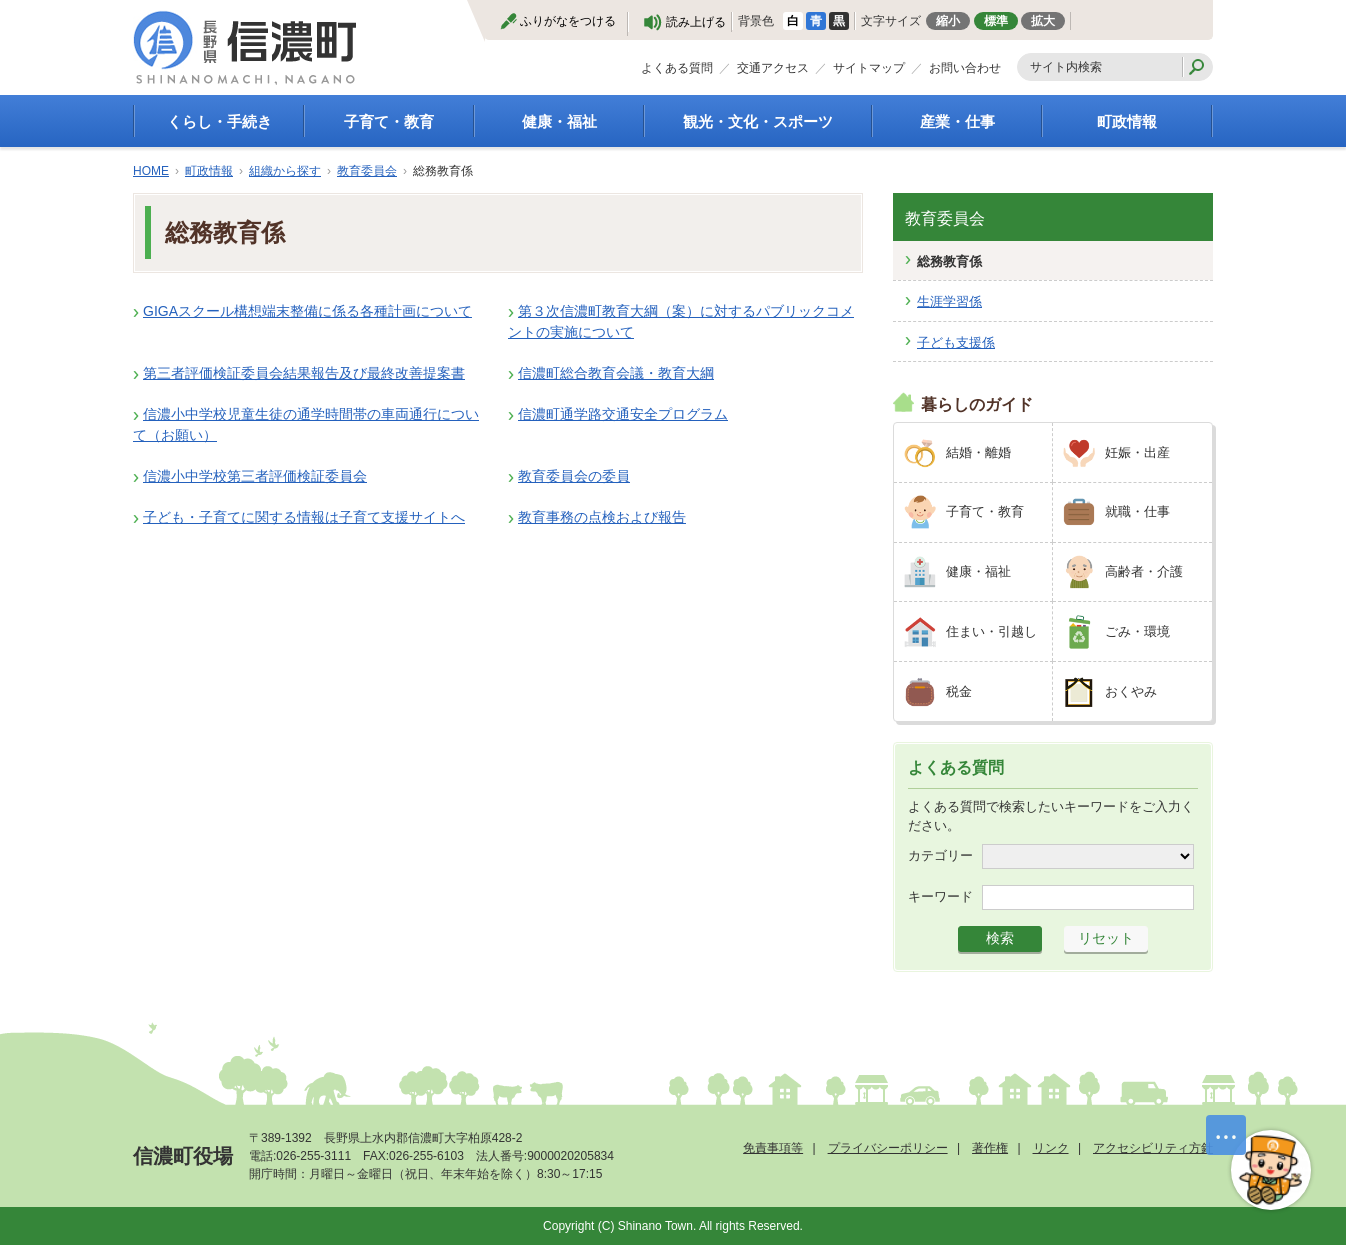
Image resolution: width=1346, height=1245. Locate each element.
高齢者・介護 (1144, 571)
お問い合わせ (965, 68)
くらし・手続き (219, 121)
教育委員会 (367, 171)
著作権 (990, 1148)
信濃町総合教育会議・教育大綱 (616, 373)
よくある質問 (677, 68)
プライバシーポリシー (888, 1148)
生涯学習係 (949, 301)
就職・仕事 (1137, 511)
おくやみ (1131, 691)
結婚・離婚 (978, 452)
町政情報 (1127, 121)
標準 (996, 21)
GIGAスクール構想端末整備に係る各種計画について (307, 311)
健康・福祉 (559, 121)
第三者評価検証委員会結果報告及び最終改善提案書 (304, 373)
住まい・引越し (991, 631)
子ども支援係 (956, 342)
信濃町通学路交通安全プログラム (623, 414)
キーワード (940, 896)
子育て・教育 (389, 121)
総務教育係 (949, 261)
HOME (151, 171)
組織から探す (285, 171)
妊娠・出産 (1137, 452)
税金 (959, 691)
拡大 (1043, 21)
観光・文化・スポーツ (758, 121)
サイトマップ (869, 68)
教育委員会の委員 (574, 476)
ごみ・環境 (1137, 631)
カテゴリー (940, 855)
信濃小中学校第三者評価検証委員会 (255, 476)
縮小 (948, 21)
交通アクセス (773, 68)
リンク (1051, 1148)
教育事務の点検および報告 (602, 517)
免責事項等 (773, 1148)
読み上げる (696, 22)
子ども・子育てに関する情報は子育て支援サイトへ (304, 517)
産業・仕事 (957, 121)
